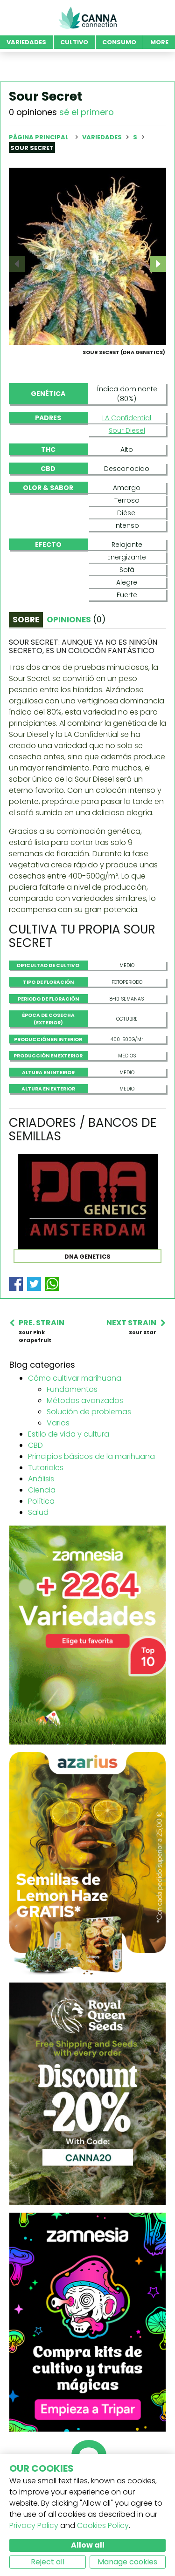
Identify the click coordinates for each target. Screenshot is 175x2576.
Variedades (102, 137)
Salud (38, 1547)
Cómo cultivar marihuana (74, 1413)
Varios (58, 1457)
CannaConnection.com (87, 18)
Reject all (47, 2561)
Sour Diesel (127, 465)
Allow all (88, 2545)
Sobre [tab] (26, 654)
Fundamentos (72, 1424)
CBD (35, 1480)
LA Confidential (126, 452)
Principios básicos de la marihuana (91, 1491)
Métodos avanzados (85, 1435)
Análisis (41, 1513)
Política (41, 1536)
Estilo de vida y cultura (68, 1469)
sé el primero (86, 112)
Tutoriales (45, 1502)
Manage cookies (127, 2561)
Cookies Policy (103, 2525)
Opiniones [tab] (76, 654)
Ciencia (42, 1525)
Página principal (39, 137)
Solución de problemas (89, 1446)
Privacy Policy (33, 2525)
